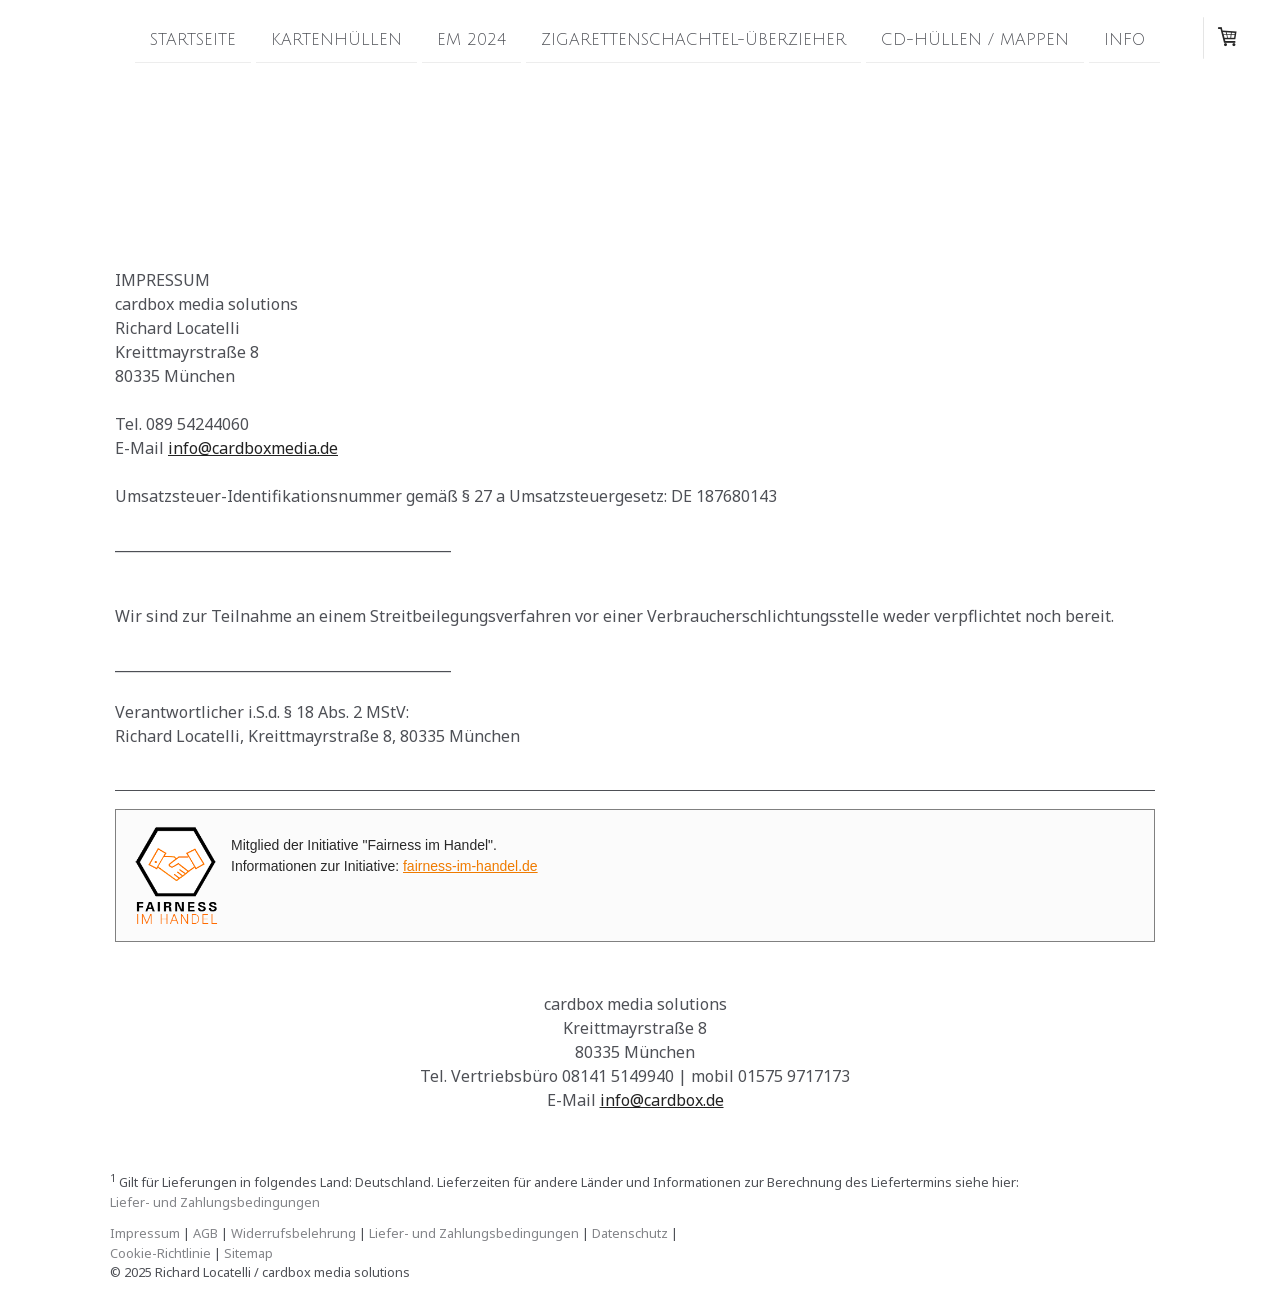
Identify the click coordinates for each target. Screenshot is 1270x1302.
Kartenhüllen (336, 39)
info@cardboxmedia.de (253, 448)
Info (1124, 39)
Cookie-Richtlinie (160, 1253)
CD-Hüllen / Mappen (975, 39)
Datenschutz (630, 1233)
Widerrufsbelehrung (293, 1233)
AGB (205, 1233)
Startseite (193, 39)
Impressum (145, 1233)
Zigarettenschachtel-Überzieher (693, 39)
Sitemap (248, 1253)
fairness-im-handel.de (470, 866)
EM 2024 (471, 39)
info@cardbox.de (662, 1100)
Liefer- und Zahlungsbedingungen (215, 1202)
